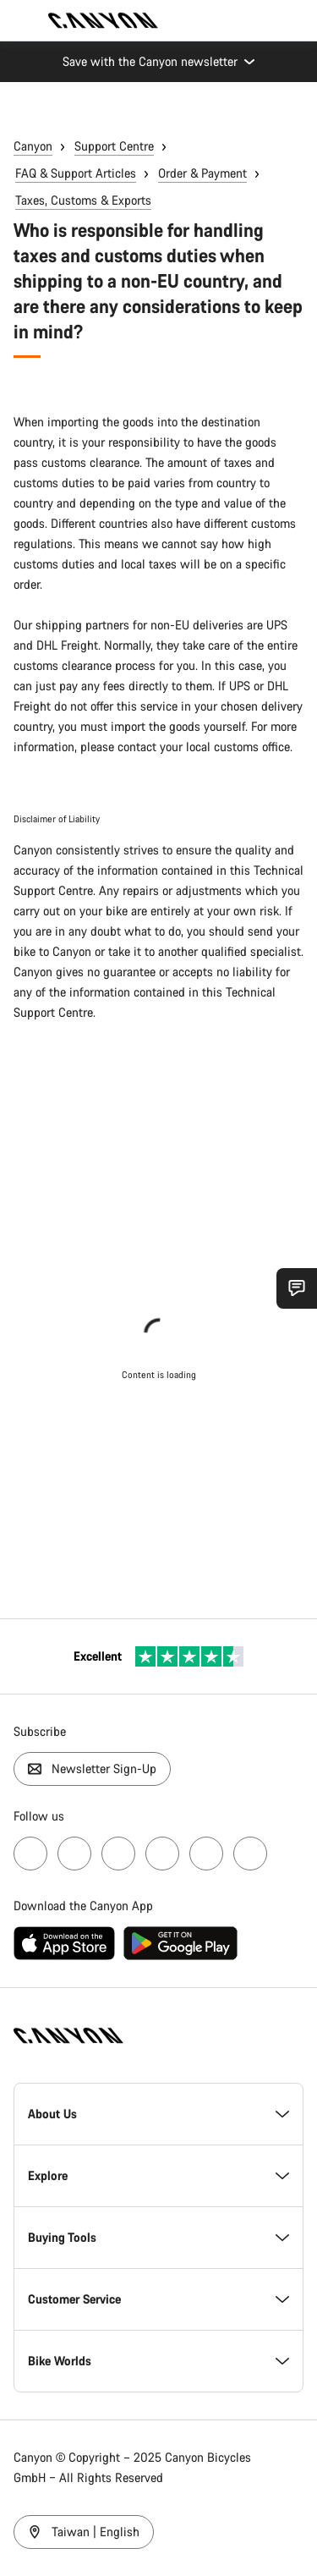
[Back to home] (103, 20)
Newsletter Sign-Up (92, 1768)
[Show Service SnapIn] (296, 1288)
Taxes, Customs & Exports (83, 200)
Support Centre (114, 146)
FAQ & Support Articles (75, 173)
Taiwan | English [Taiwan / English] (83, 2532)
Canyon (33, 146)
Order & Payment (202, 173)
